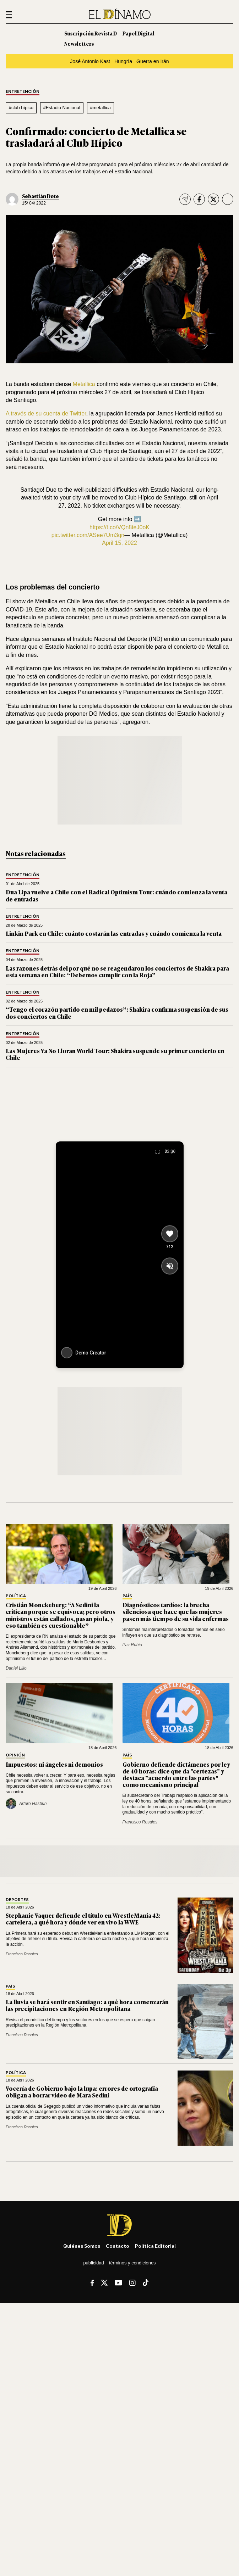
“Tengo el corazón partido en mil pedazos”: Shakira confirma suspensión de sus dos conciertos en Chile (117, 1012)
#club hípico (21, 107)
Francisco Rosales (140, 1822)
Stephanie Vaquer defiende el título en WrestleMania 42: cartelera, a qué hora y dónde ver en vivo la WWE (83, 1918)
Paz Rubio (132, 1644)
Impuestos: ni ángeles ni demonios (54, 1764)
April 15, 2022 (119, 543)
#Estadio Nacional (61, 107)
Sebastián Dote (40, 196)
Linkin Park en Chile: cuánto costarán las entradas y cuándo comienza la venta (114, 933)
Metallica (84, 384)
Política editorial (155, 2246)
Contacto (117, 2246)
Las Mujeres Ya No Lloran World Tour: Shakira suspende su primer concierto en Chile (115, 1054)
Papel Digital (138, 33)
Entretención (22, 91)
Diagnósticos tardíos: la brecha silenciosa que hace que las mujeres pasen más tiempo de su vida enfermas (176, 1611)
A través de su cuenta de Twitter (46, 413)
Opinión (15, 1755)
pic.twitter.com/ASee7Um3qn (87, 535)
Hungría (123, 61)
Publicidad (93, 2262)
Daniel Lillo (16, 1668)
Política (16, 1596)
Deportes (17, 1900)
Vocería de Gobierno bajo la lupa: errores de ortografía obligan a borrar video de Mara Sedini (82, 2091)
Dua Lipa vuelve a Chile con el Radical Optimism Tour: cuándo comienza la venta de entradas (116, 895)
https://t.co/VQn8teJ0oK (119, 527)
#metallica (100, 107)
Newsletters (79, 43)
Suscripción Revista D (90, 33)
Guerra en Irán (152, 61)
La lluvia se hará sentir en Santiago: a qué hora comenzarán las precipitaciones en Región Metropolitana (87, 2005)
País (127, 1596)
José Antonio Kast (90, 61)
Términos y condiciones (132, 2262)
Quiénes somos (81, 2246)
